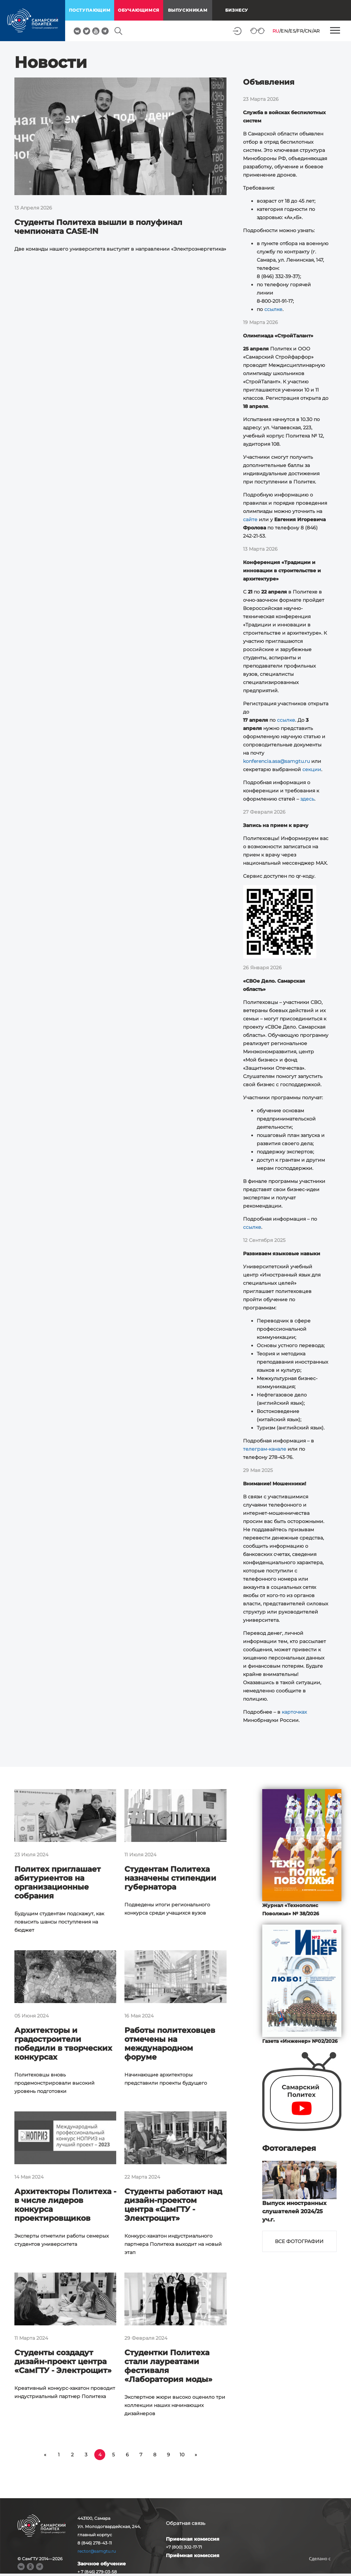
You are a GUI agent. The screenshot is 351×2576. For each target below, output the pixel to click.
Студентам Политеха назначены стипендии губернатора (170, 1878)
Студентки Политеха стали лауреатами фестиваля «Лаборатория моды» (168, 2366)
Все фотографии (299, 2241)
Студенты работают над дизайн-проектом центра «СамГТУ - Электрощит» (173, 2205)
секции (311, 769)
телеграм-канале (264, 1449)
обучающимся (138, 10)
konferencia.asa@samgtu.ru (276, 761)
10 (182, 2455)
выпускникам (188, 10)
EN (284, 31)
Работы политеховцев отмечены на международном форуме (169, 2044)
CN (308, 31)
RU (276, 31)
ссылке (273, 309)
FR (300, 31)
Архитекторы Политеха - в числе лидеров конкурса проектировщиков (65, 2205)
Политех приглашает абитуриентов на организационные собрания (57, 1883)
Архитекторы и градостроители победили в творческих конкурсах (63, 2044)
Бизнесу (236, 10)
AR (316, 31)
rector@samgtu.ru (96, 2551)
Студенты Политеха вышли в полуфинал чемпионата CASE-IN (98, 227)
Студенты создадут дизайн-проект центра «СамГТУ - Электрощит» (63, 2361)
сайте (250, 519)
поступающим (90, 10)
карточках (294, 1712)
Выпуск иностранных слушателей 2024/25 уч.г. (294, 2211)
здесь (307, 799)
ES (292, 31)
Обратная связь (185, 2523)
